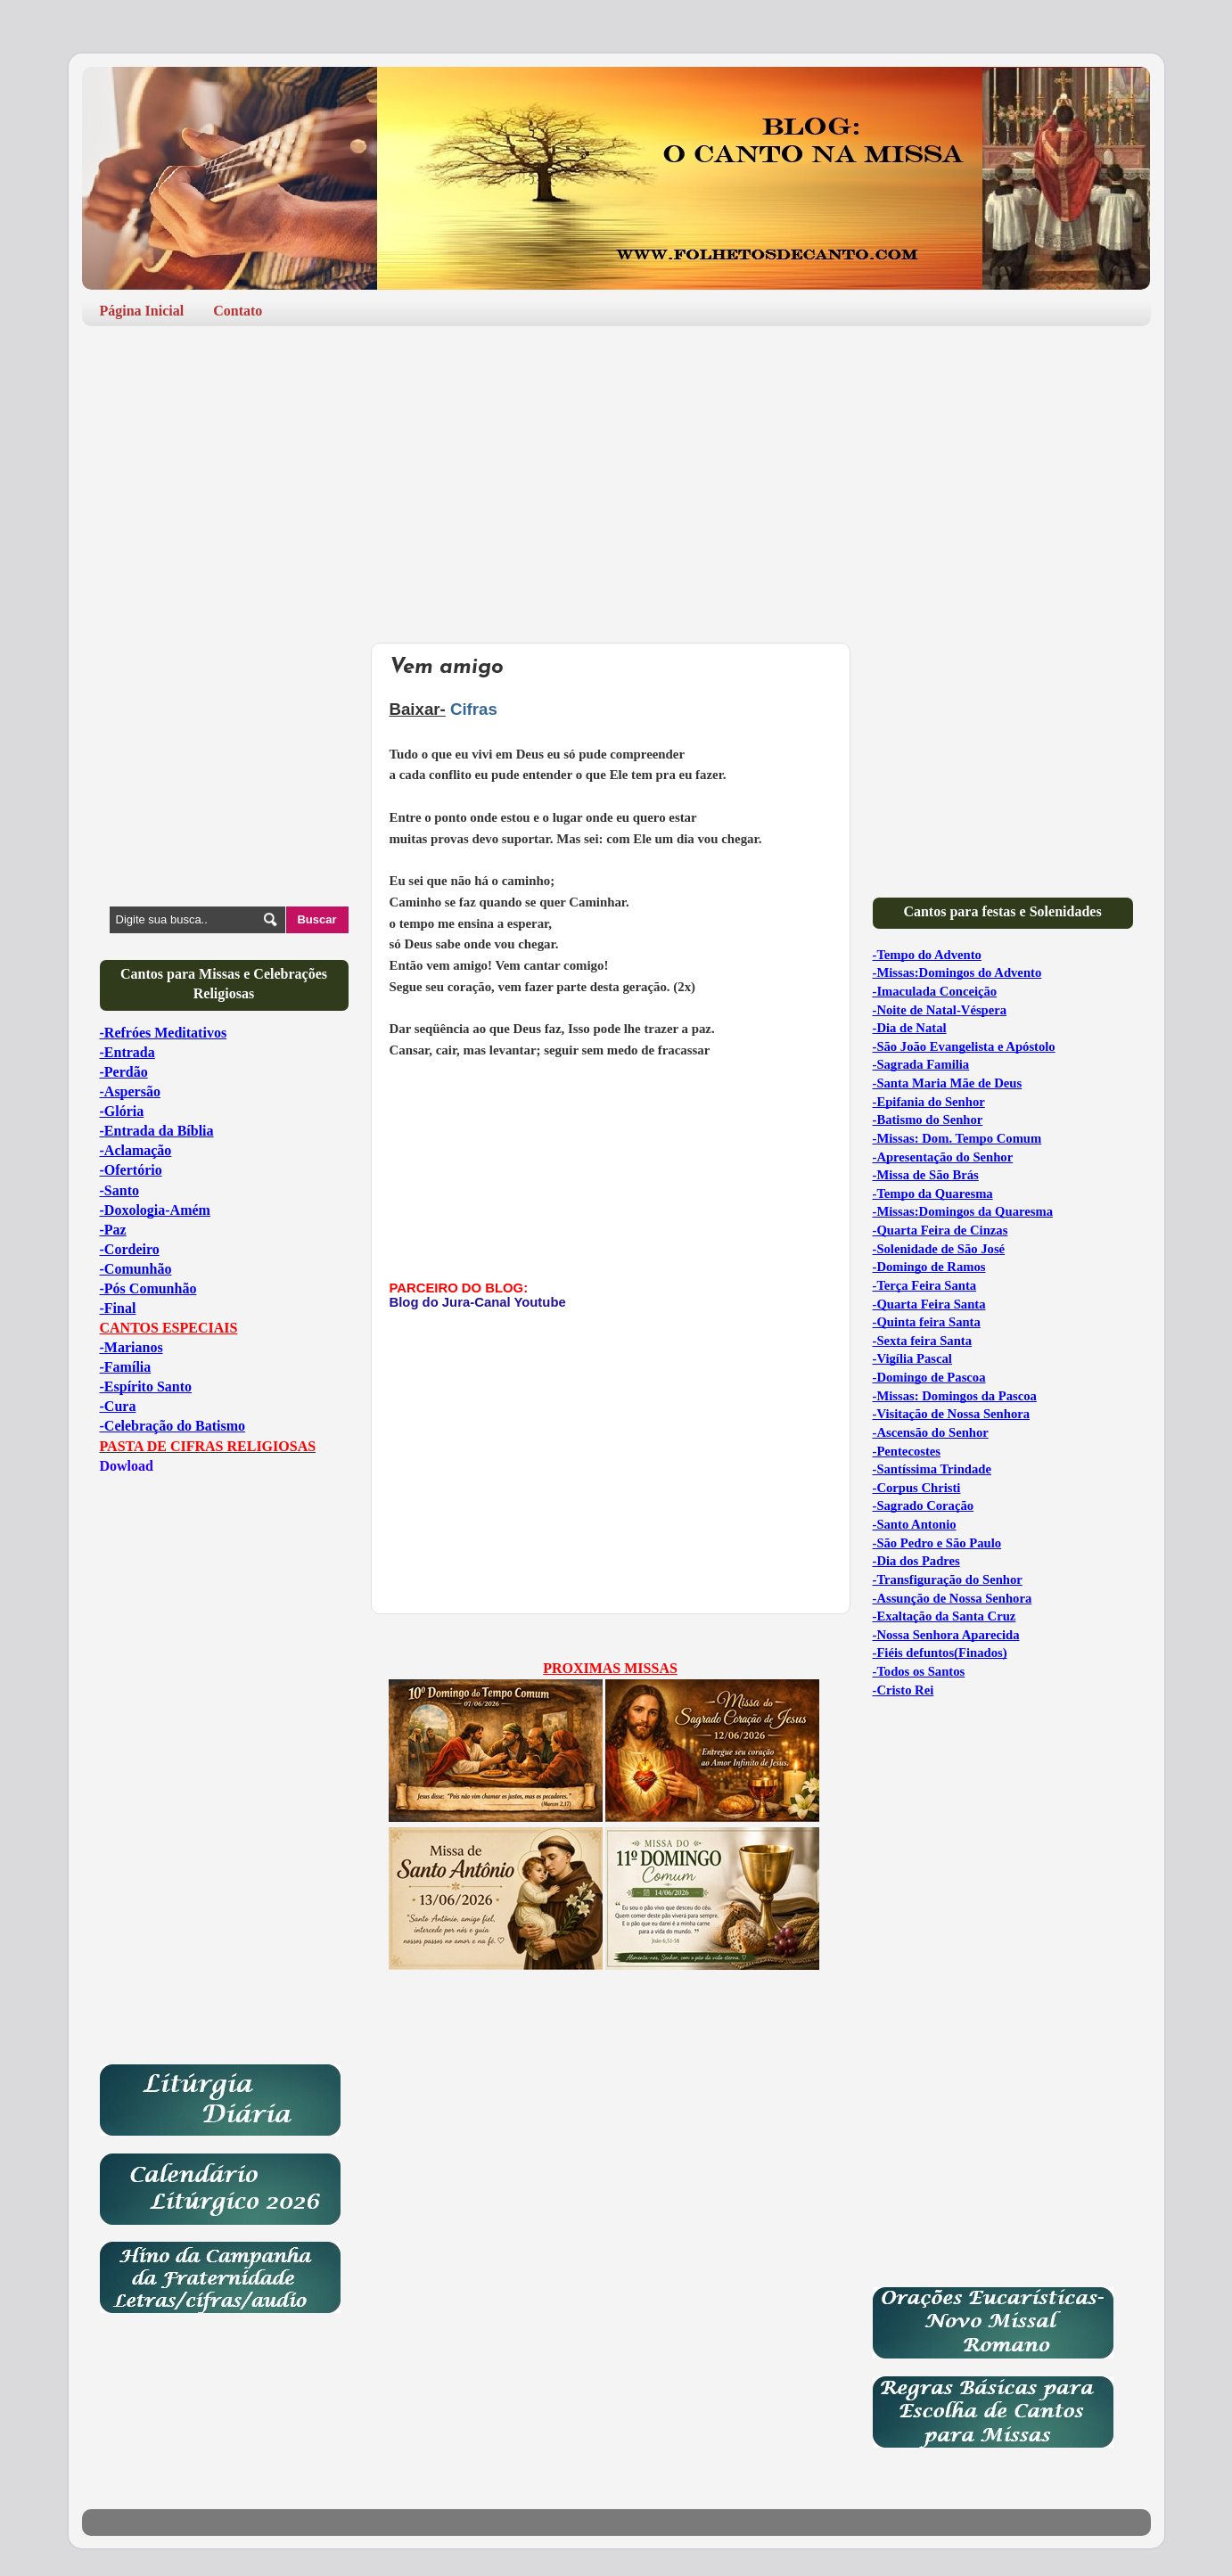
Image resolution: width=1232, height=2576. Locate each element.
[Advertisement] (616, 478)
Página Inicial (142, 310)
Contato (237, 310)
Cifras (473, 709)
